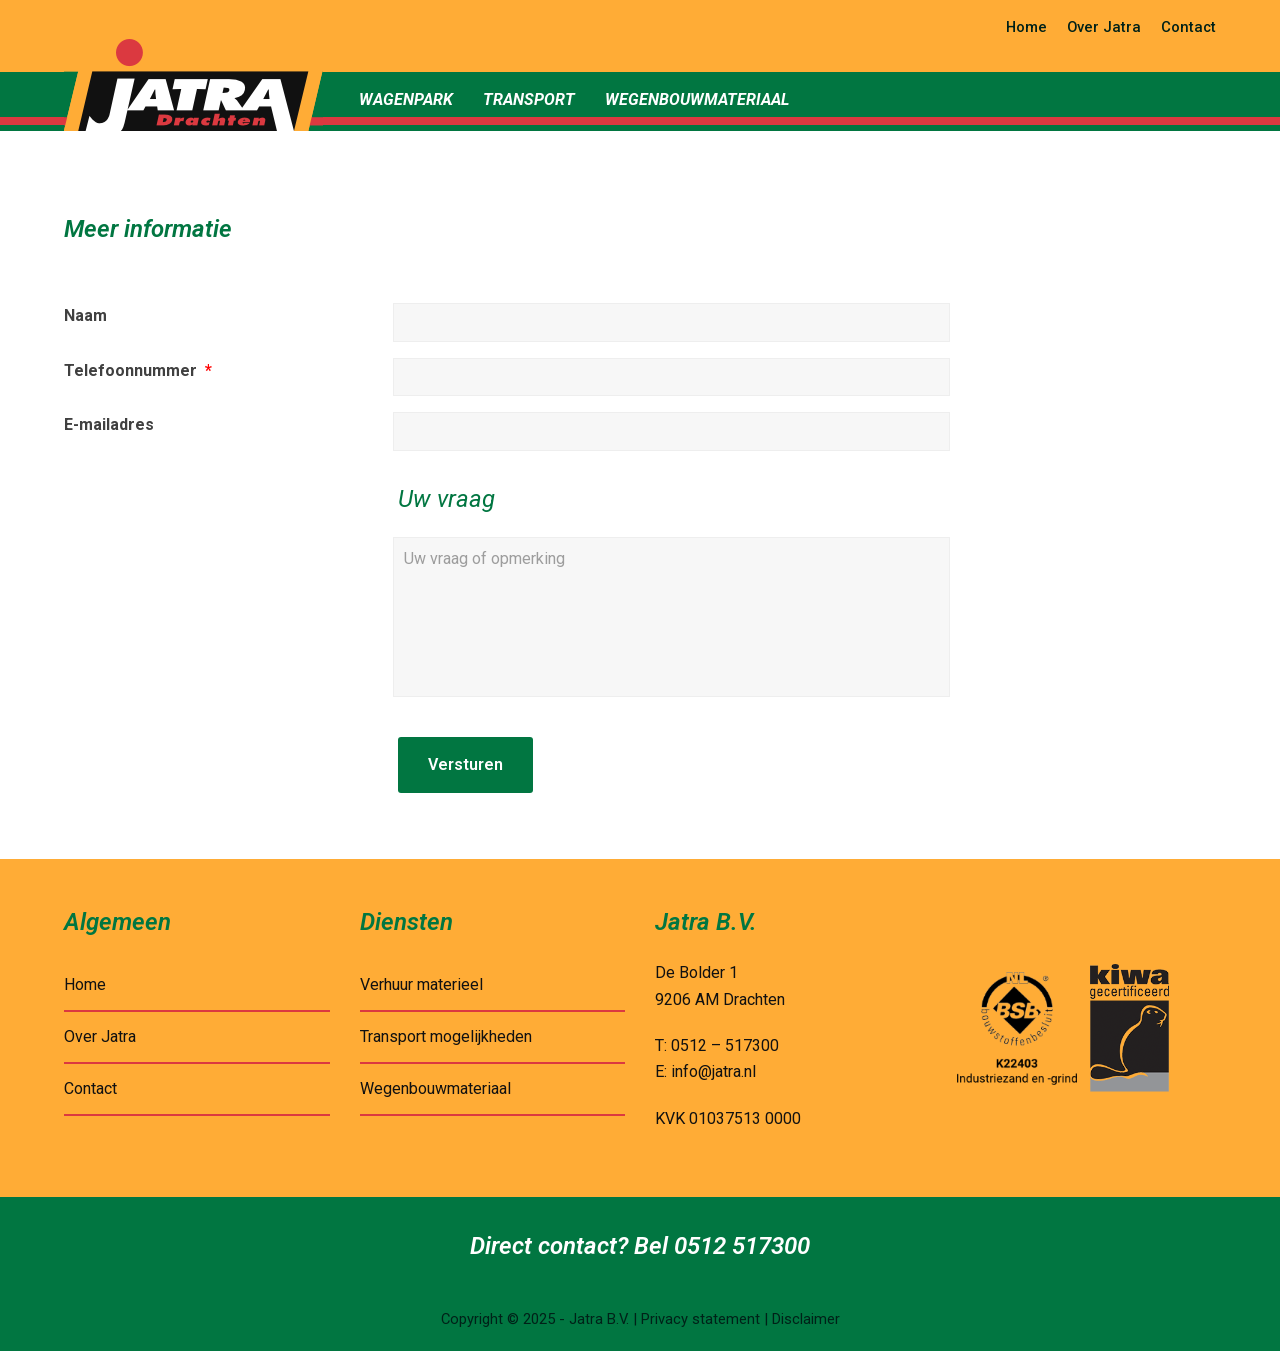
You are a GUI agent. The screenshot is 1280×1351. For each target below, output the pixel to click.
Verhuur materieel (421, 984)
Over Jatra (100, 1036)
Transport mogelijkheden (446, 1036)
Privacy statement (700, 1319)
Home (85, 984)
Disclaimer (806, 1319)
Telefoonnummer (138, 370)
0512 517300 (742, 1246)
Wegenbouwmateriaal (435, 1088)
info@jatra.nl (713, 1071)
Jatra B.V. (599, 1319)
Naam (85, 315)
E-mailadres (109, 424)
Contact (90, 1088)
